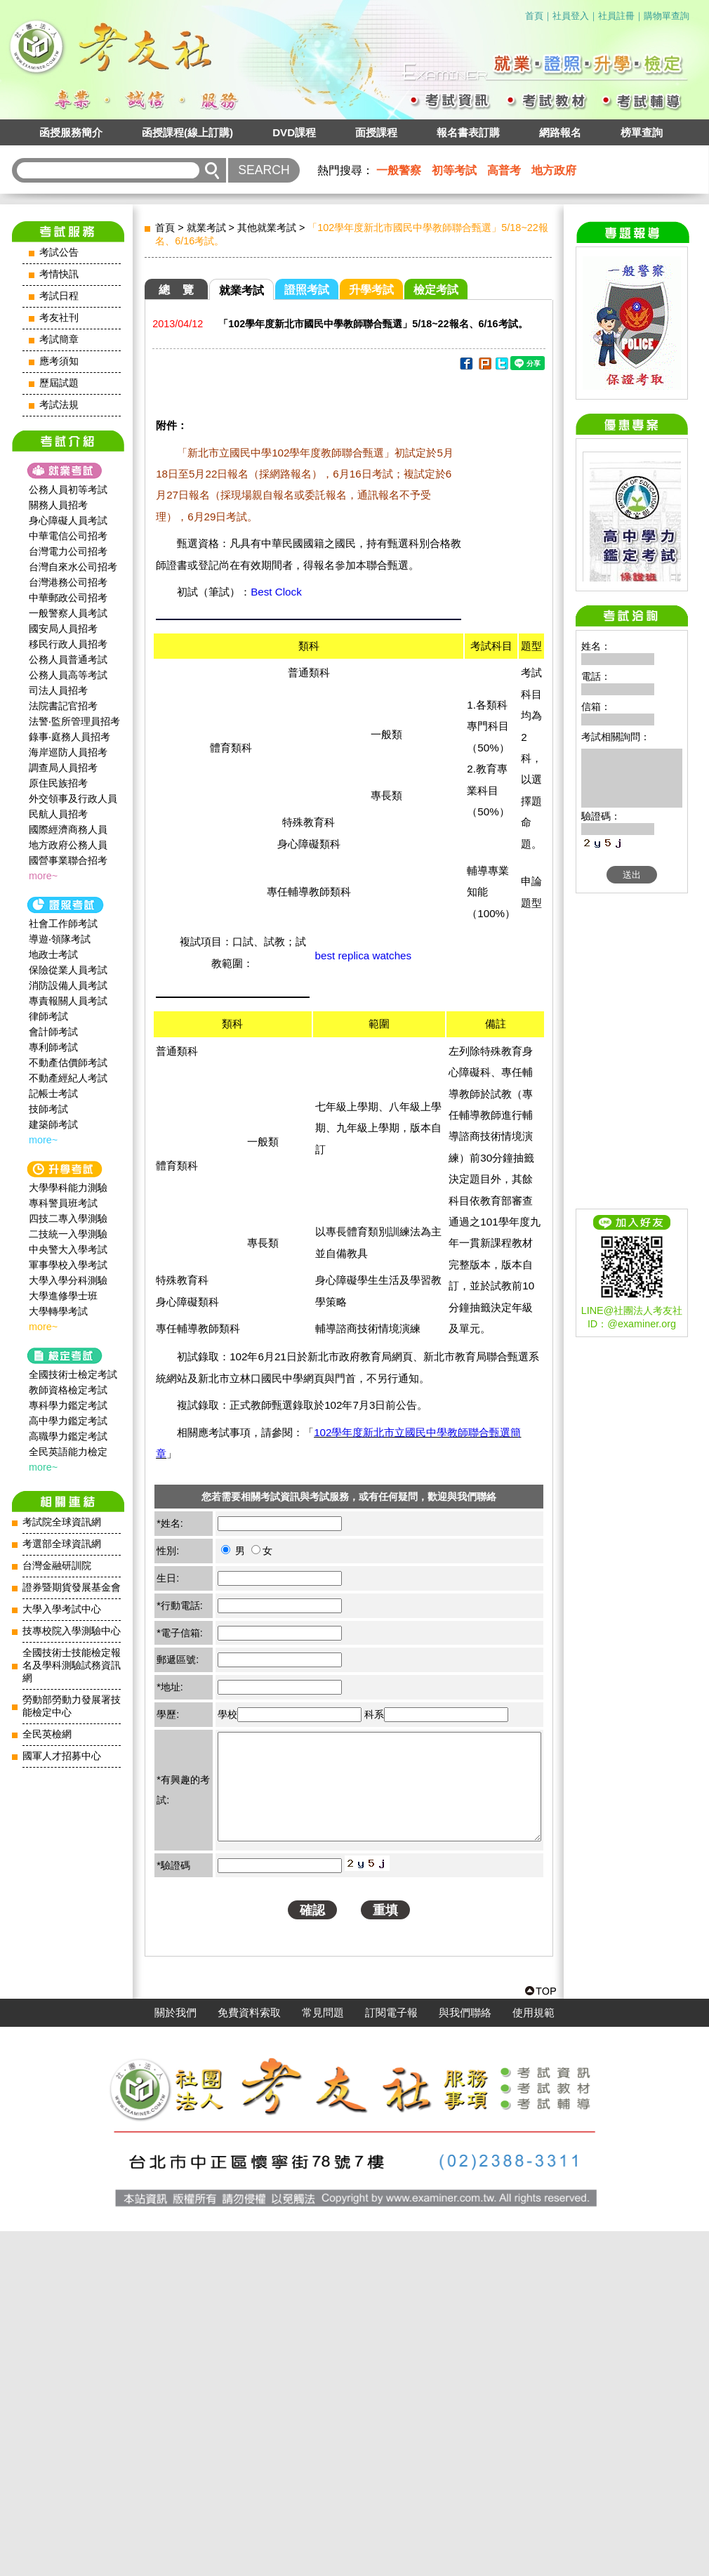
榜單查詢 (642, 132)
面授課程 (376, 132)
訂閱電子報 (391, 2357)
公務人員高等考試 (68, 675)
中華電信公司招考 (68, 535)
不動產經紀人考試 (68, 1078)
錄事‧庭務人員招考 (69, 736)
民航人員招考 (58, 814)
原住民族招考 (58, 783)
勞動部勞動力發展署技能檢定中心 (71, 1706)
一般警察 (398, 170)
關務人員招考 (58, 505)
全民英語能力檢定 (68, 1451)
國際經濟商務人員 (68, 829)
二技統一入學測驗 (68, 1234)
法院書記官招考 (63, 705)
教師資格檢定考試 (68, 1389)
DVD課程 (294, 132)
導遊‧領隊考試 (60, 939)
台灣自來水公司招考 (73, 566)
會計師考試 (53, 1031)
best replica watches (363, 955)
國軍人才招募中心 (61, 1756)
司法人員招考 (58, 690)
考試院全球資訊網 (61, 1522)
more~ (43, 875)
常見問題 (323, 2357)
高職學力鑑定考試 (68, 1436)
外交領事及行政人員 (73, 798)
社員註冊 (616, 16)
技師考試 (48, 1109)
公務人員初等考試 (68, 489)
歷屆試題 (59, 383)
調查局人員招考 (63, 767)
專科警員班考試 (63, 1203)
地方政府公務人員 (68, 844)
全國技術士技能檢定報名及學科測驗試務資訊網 (71, 1665)
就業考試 (206, 227)
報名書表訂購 (468, 132)
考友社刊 (59, 318)
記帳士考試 (53, 1093)
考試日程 (59, 296)
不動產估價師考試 (68, 1062)
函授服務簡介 (70, 132)
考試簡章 (59, 339)
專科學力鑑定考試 (68, 1405)
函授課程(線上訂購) (187, 132)
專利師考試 (53, 1047)
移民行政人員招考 (68, 644)
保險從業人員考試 (68, 969)
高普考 (504, 170)
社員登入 (570, 16)
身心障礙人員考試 (68, 520)
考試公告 (59, 252)
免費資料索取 (249, 2357)
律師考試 (48, 1016)
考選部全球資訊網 (61, 1544)
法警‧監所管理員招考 (74, 721)
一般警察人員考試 (68, 613)
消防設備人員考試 (68, 985)
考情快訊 (59, 274)
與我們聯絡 (465, 2357)
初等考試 (454, 170)
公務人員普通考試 (68, 659)
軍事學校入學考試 (68, 1264)
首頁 (534, 16)
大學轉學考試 (58, 1311)
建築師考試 (53, 1124)
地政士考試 (53, 954)
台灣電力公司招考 (68, 551)
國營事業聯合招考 (68, 860)
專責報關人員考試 (68, 1000)
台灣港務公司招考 (68, 582)
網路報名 (560, 132)
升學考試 (371, 290)
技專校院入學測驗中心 (71, 1631)
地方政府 (553, 170)
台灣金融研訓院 (56, 1565)
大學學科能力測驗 (68, 1187)
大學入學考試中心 (61, 1609)
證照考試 (306, 290)
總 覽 (176, 290)
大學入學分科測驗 (68, 1280)
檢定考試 (435, 290)
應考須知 (59, 361)
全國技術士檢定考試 (73, 1374)
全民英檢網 (47, 1734)
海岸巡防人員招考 (68, 752)
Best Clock (276, 592)
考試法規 (59, 405)
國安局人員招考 (63, 628)
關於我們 (175, 2357)
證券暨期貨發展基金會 (71, 1587)
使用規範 (533, 2357)
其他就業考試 (266, 227)
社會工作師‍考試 (63, 923)
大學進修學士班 (63, 1295)
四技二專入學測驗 (68, 1218)
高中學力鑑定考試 (68, 1420)
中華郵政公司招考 (68, 597)
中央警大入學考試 (68, 1249)
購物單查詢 (666, 16)
